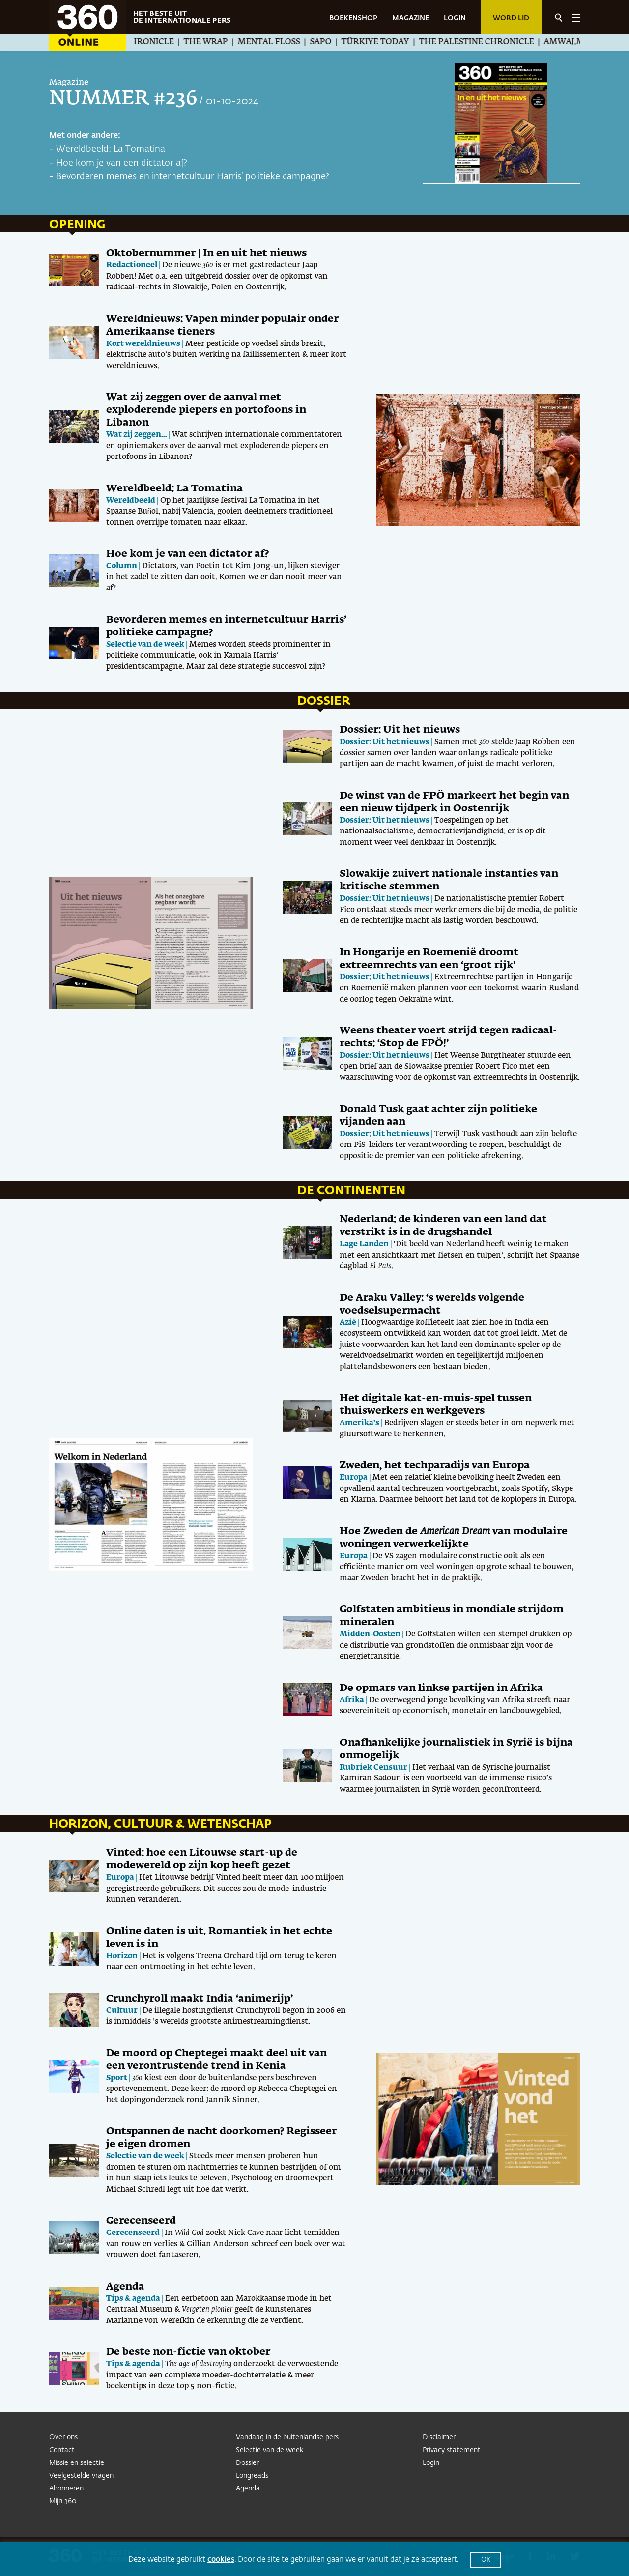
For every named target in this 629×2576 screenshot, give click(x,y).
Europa (354, 1477)
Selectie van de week (145, 644)
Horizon (122, 1956)
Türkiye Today (395, 42)
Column (121, 566)
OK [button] (485, 2560)
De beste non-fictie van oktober (188, 2352)
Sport (116, 2078)
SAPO (340, 42)
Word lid (511, 18)
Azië (348, 1322)
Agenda (125, 2286)
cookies (220, 2559)
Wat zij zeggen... (136, 434)
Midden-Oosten (370, 1634)
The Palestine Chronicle (495, 42)
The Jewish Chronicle (142, 42)
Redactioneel (131, 265)
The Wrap (225, 42)
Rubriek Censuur (373, 1767)
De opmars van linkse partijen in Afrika (441, 1688)
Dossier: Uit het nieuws (400, 730)
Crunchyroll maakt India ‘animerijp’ (199, 1999)
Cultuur (122, 2010)
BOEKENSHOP (353, 18)
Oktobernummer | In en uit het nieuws (206, 253)
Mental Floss (288, 42)
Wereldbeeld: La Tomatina (110, 149)
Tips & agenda (133, 2298)
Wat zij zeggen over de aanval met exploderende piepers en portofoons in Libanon (206, 410)
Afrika (352, 1700)
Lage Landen (364, 1244)
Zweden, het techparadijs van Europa (435, 1465)
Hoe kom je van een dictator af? (121, 163)
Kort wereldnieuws (143, 343)
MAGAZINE (410, 18)
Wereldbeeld (130, 500)
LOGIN (455, 18)
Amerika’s (359, 1423)
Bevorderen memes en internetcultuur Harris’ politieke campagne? (192, 176)
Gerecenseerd (141, 2221)
